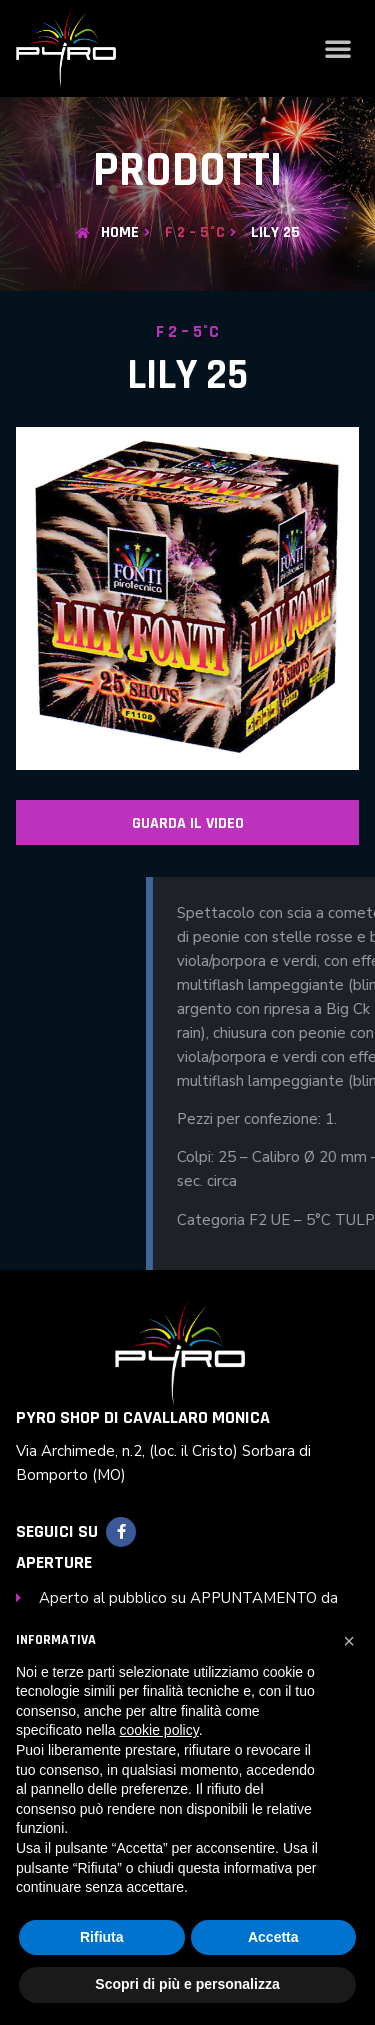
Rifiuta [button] (102, 1937)
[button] (338, 48)
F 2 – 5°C (195, 233)
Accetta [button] (273, 1937)
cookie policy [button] (159, 1730)
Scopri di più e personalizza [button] (187, 1984)
